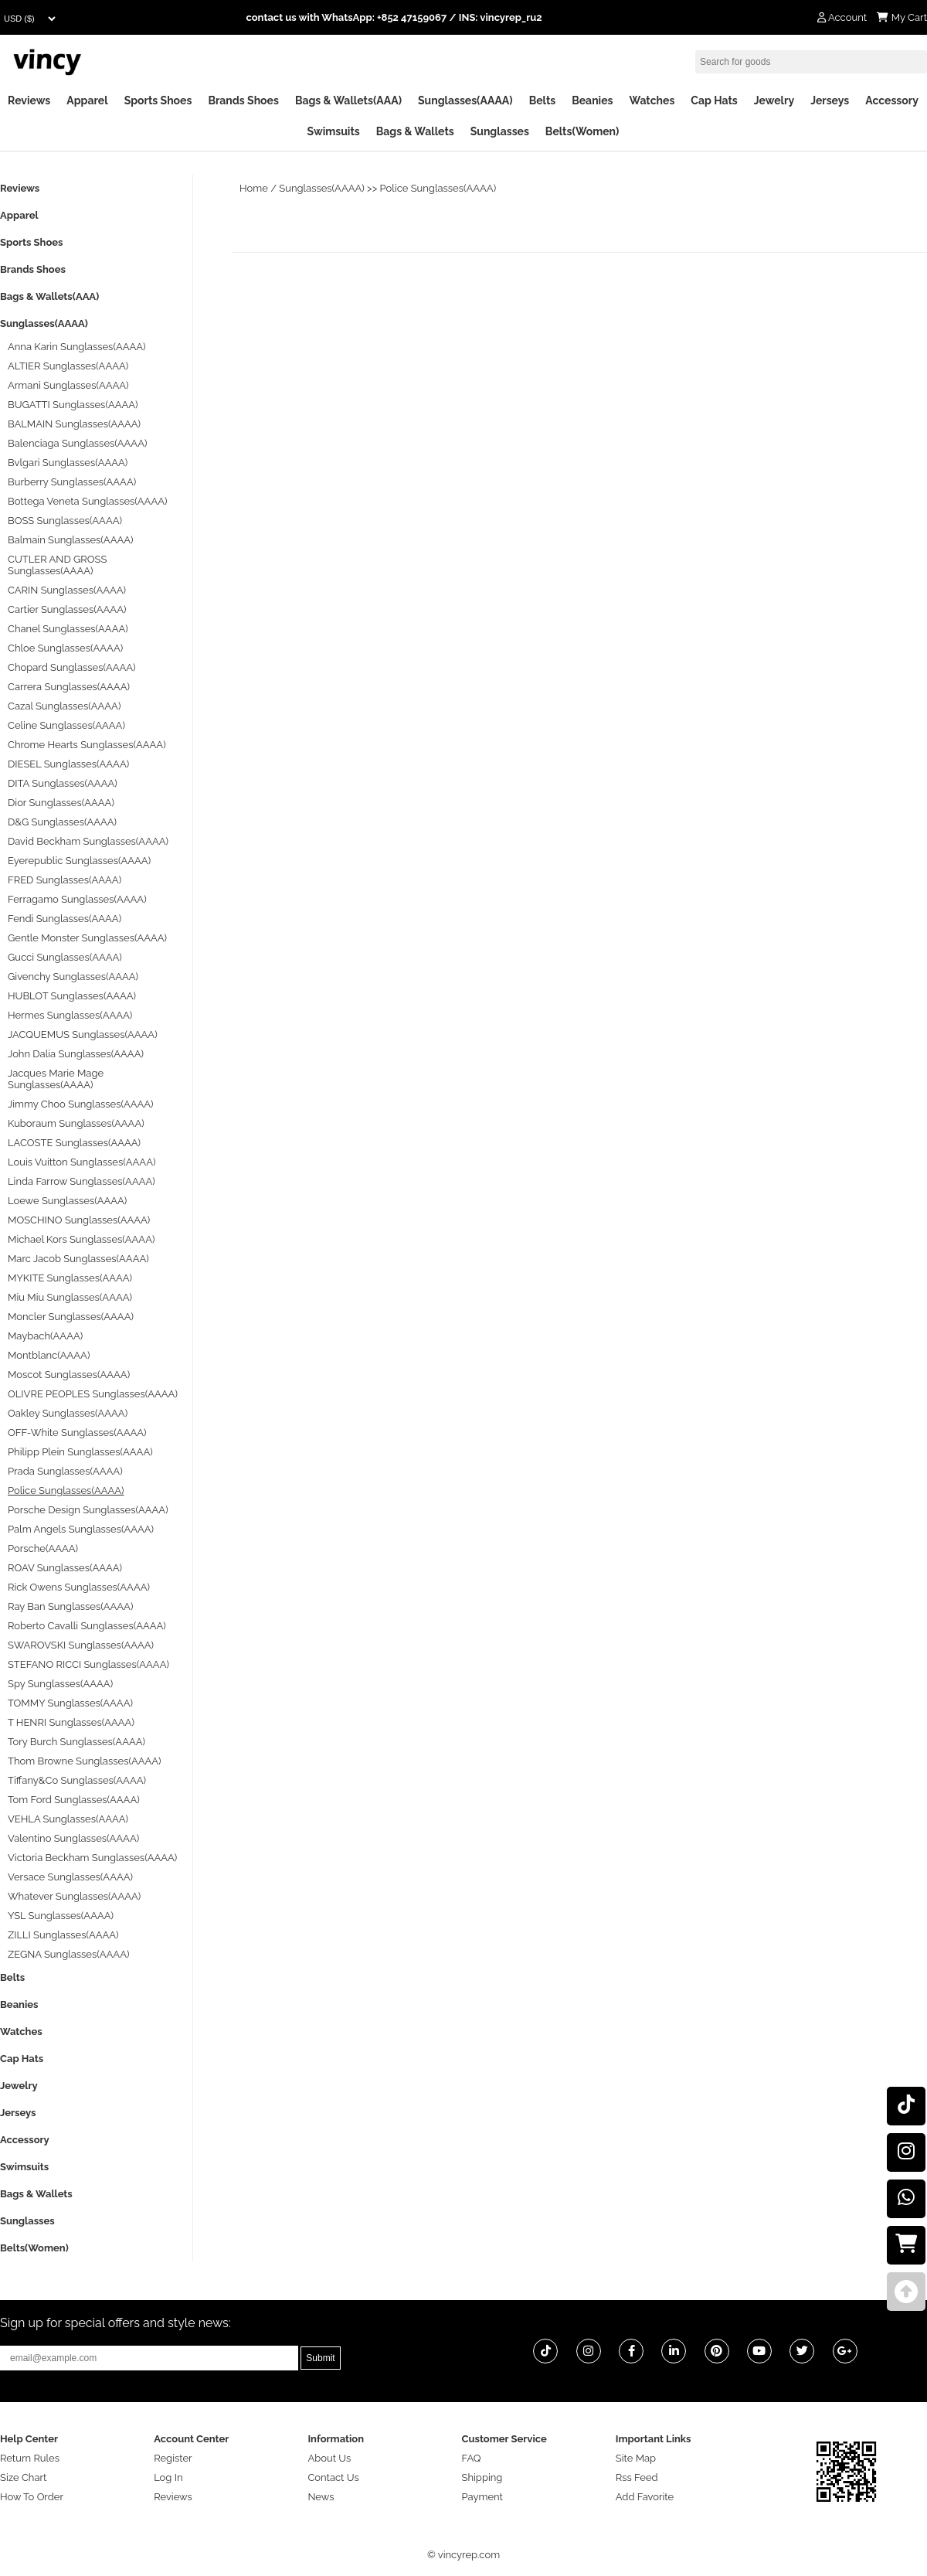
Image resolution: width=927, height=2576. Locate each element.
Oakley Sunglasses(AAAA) (67, 1413)
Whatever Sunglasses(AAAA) (74, 1896)
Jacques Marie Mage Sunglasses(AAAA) (56, 1079)
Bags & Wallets (415, 131)
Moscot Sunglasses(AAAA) (69, 1374)
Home (253, 188)
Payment (482, 2497)
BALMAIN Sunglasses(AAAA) (74, 424)
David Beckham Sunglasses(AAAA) (88, 841)
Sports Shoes (158, 100)
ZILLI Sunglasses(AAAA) (63, 1935)
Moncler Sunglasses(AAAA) (71, 1316)
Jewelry (774, 100)
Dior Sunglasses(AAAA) (61, 802)
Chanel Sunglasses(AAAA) (68, 629)
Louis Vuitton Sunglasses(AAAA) (81, 1162)
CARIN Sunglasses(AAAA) (67, 590)
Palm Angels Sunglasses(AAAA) (81, 1529)
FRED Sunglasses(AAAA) (64, 880)
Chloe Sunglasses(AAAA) (65, 648)
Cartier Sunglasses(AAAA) (67, 609)
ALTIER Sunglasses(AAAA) (68, 366)
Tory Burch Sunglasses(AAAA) (76, 1741)
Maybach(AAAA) (45, 1336)
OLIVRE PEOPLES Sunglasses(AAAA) (93, 1394)
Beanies (592, 100)
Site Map (636, 2458)
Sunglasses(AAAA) (465, 100)
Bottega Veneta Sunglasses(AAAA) (87, 501)
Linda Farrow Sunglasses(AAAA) (81, 1181)
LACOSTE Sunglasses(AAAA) (74, 1142)
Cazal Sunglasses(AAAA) (64, 706)
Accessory (892, 100)
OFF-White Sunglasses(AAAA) (77, 1432)
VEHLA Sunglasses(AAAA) (68, 1819)
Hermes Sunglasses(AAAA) (70, 1015)
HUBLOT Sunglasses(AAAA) (72, 996)
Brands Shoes (243, 100)
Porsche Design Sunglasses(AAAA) (88, 1510)
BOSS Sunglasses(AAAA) (65, 520)
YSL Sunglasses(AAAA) (61, 1915)
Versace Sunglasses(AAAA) (70, 1877)
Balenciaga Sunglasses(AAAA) (77, 443)
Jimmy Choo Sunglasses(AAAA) (81, 1104)
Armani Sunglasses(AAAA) (68, 385)
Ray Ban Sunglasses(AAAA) (70, 1606)
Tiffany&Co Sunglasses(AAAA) (77, 1780)
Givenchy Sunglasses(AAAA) (73, 976)
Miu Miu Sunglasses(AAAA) (70, 1297)
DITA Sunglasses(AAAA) (62, 783)
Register (173, 2458)
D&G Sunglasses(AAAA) (62, 822)
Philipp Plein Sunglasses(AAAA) (80, 1452)
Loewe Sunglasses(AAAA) (67, 1200)
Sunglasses (499, 131)
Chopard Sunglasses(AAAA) (72, 667)
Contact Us (332, 2477)
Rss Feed (637, 2477)
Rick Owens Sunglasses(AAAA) (79, 1587)
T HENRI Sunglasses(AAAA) (71, 1722)
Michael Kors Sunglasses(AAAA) (81, 1239)
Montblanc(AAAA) (49, 1355)
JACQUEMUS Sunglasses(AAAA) (83, 1034)
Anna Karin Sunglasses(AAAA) (77, 346)
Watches (651, 100)
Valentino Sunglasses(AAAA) (73, 1838)
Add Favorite (645, 2497)
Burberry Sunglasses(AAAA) (72, 482)
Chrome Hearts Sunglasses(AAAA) (87, 744)
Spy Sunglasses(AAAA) (60, 1684)
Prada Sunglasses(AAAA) (65, 1471)
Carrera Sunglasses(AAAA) (69, 686)
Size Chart (23, 2477)
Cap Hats (714, 100)
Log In (168, 2477)
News (320, 2497)
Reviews (29, 100)
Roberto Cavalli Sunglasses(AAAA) (87, 1626)
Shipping (482, 2477)
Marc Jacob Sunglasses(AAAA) (78, 1258)
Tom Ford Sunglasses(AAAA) (74, 1799)
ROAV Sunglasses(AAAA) (65, 1568)
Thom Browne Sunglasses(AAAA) (84, 1761)
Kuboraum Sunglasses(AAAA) (76, 1123)
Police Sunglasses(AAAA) (438, 188)
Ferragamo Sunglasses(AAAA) (77, 899)
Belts (542, 100)
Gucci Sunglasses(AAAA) (65, 957)
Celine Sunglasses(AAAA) (66, 725)
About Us (329, 2458)
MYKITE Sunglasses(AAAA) (70, 1278)
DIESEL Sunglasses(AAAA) (68, 764)
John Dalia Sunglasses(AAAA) (76, 1054)
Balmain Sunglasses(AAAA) (71, 540)
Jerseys (829, 100)
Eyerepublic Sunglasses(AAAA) (79, 860)
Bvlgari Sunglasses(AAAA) (67, 462)
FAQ (471, 2458)
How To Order (31, 2497)
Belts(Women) (582, 131)
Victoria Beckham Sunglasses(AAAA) (92, 1857)
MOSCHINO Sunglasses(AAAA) (79, 1220)
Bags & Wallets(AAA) (348, 100)
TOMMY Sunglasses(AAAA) (70, 1703)
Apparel (86, 100)
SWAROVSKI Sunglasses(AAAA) (81, 1645)
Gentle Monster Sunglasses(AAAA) (87, 938)
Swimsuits (333, 131)
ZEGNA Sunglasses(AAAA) (68, 1954)
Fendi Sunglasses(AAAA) (64, 918)
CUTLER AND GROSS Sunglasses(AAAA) (57, 565)
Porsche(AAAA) (43, 1548)
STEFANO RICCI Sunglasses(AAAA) (88, 1664)
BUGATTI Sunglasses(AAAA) (73, 404)
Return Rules (29, 2458)
